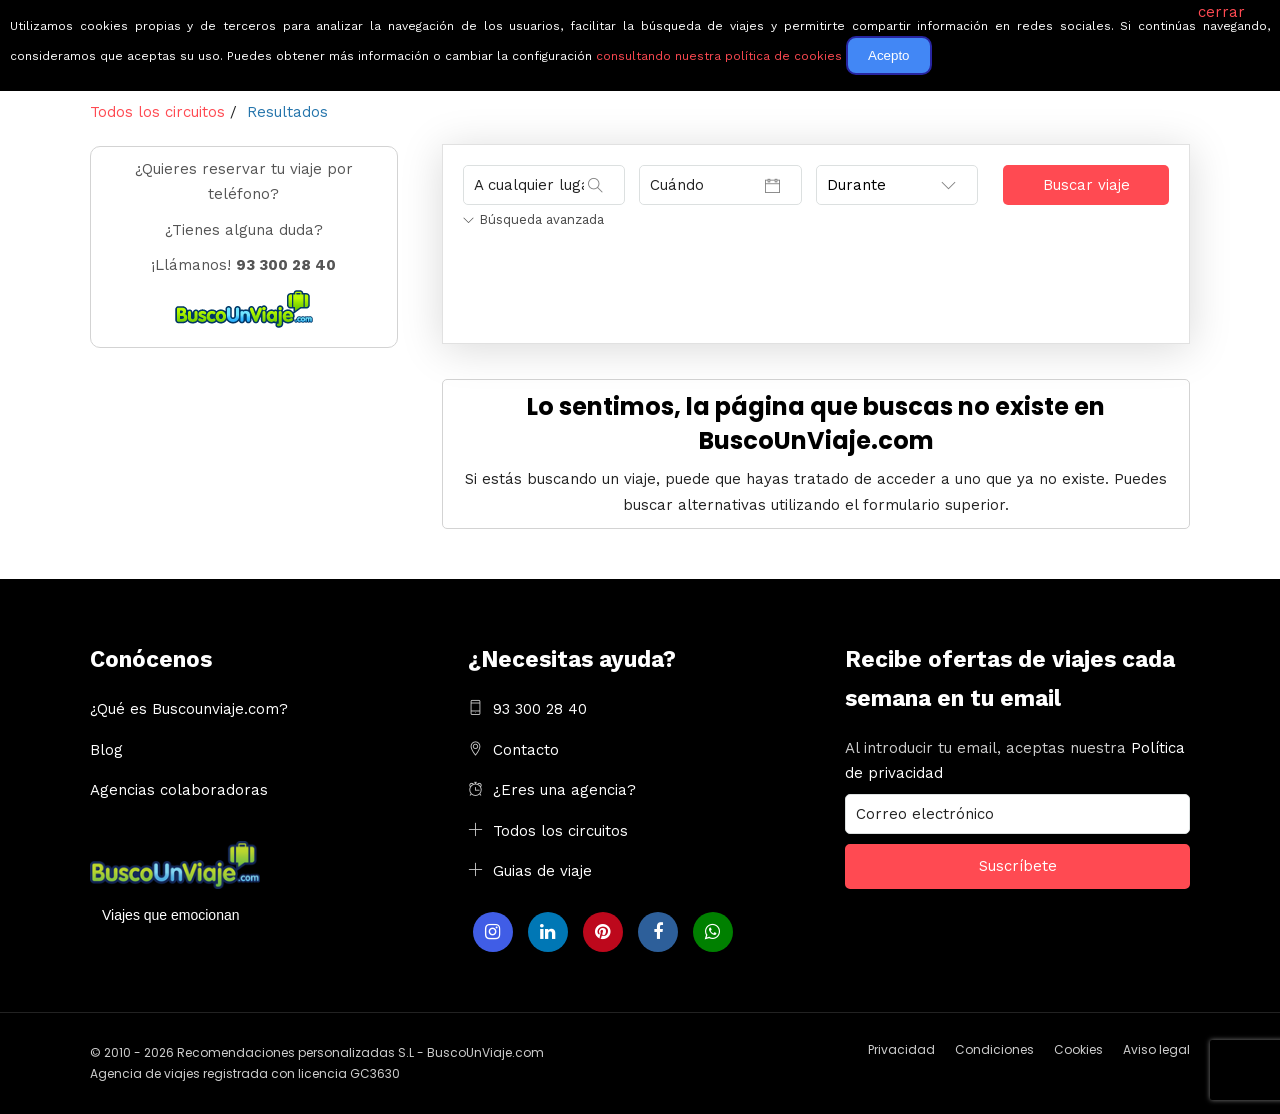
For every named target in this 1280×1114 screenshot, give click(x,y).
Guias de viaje (542, 871)
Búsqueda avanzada (533, 219)
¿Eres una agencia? (564, 790)
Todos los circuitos (560, 831)
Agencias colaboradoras (179, 790)
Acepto (889, 55)
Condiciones (994, 1049)
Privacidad (901, 1049)
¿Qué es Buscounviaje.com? (189, 709)
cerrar (1221, 12)
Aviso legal (1156, 1049)
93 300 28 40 (540, 709)
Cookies (1078, 1049)
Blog (106, 750)
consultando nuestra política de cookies (719, 56)
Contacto (526, 750)
